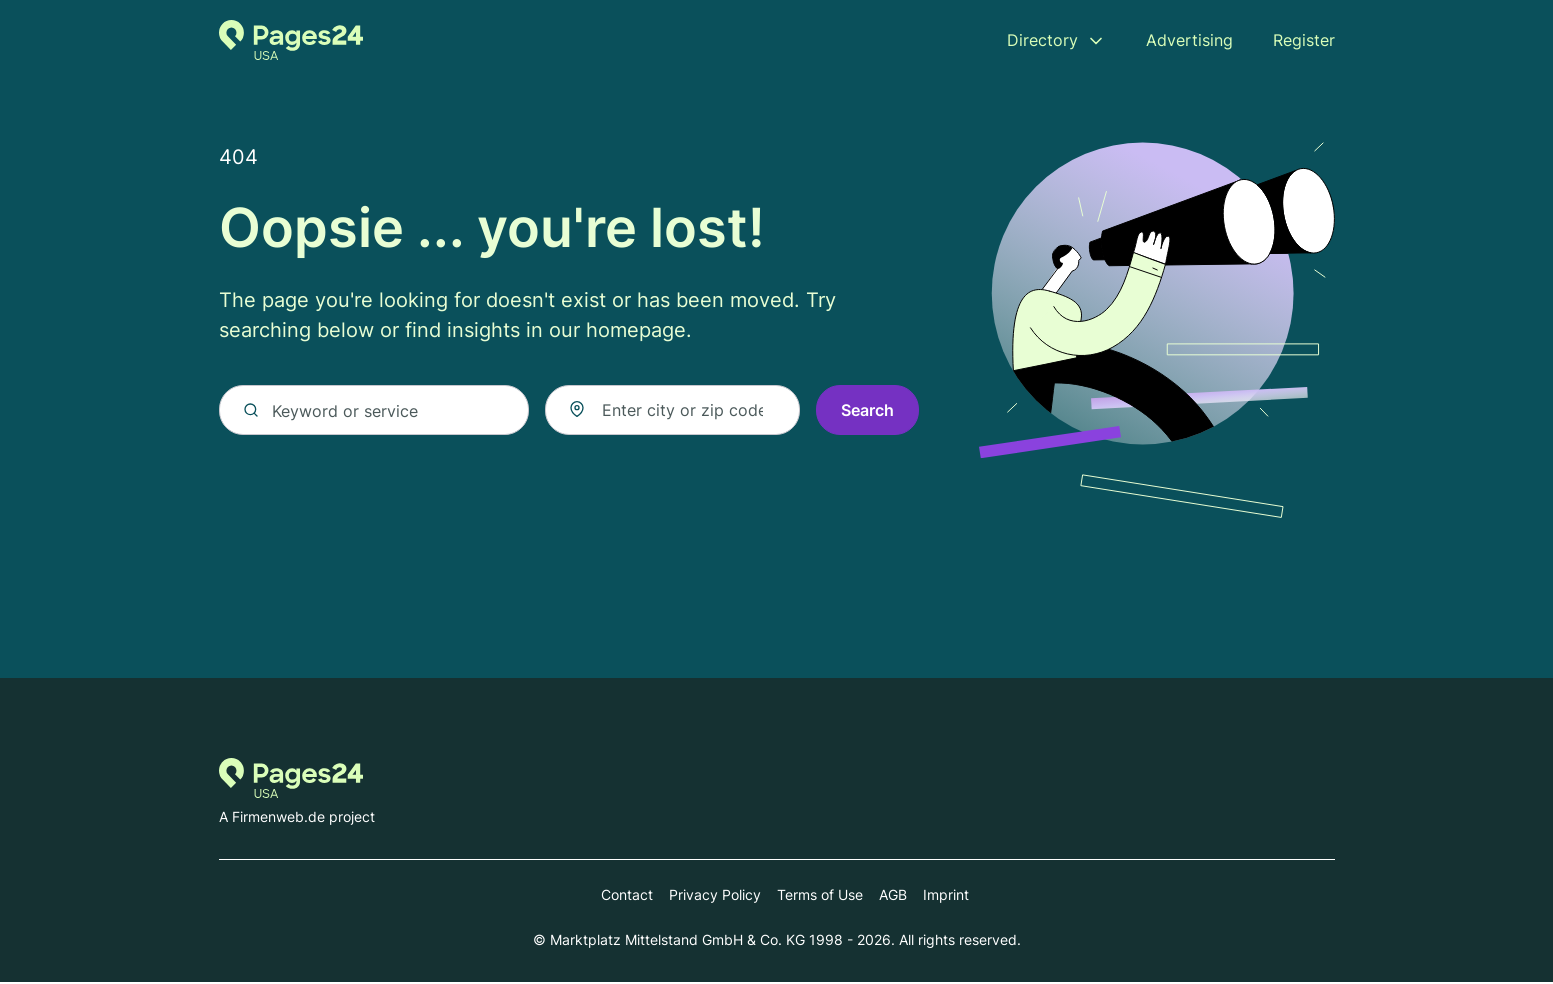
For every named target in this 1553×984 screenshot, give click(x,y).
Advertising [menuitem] (1189, 40)
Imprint (946, 896)
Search (867, 412)
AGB (893, 896)
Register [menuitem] (1304, 40)
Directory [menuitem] (1042, 40)
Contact (627, 896)
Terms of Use (820, 896)
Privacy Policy (715, 896)
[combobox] (672, 412)
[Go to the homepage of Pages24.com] (291, 40)
